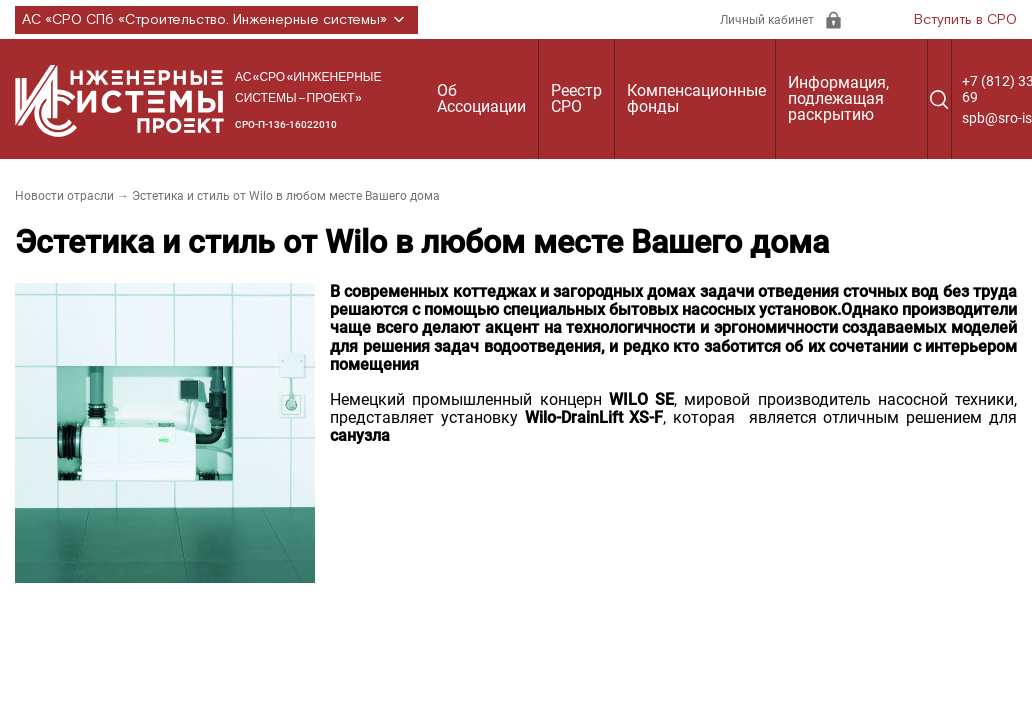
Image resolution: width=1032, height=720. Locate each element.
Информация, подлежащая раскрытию (838, 98)
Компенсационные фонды (696, 98)
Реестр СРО (576, 98)
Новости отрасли (64, 196)
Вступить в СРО (965, 20)
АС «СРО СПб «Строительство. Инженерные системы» (216, 20)
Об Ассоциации (481, 98)
